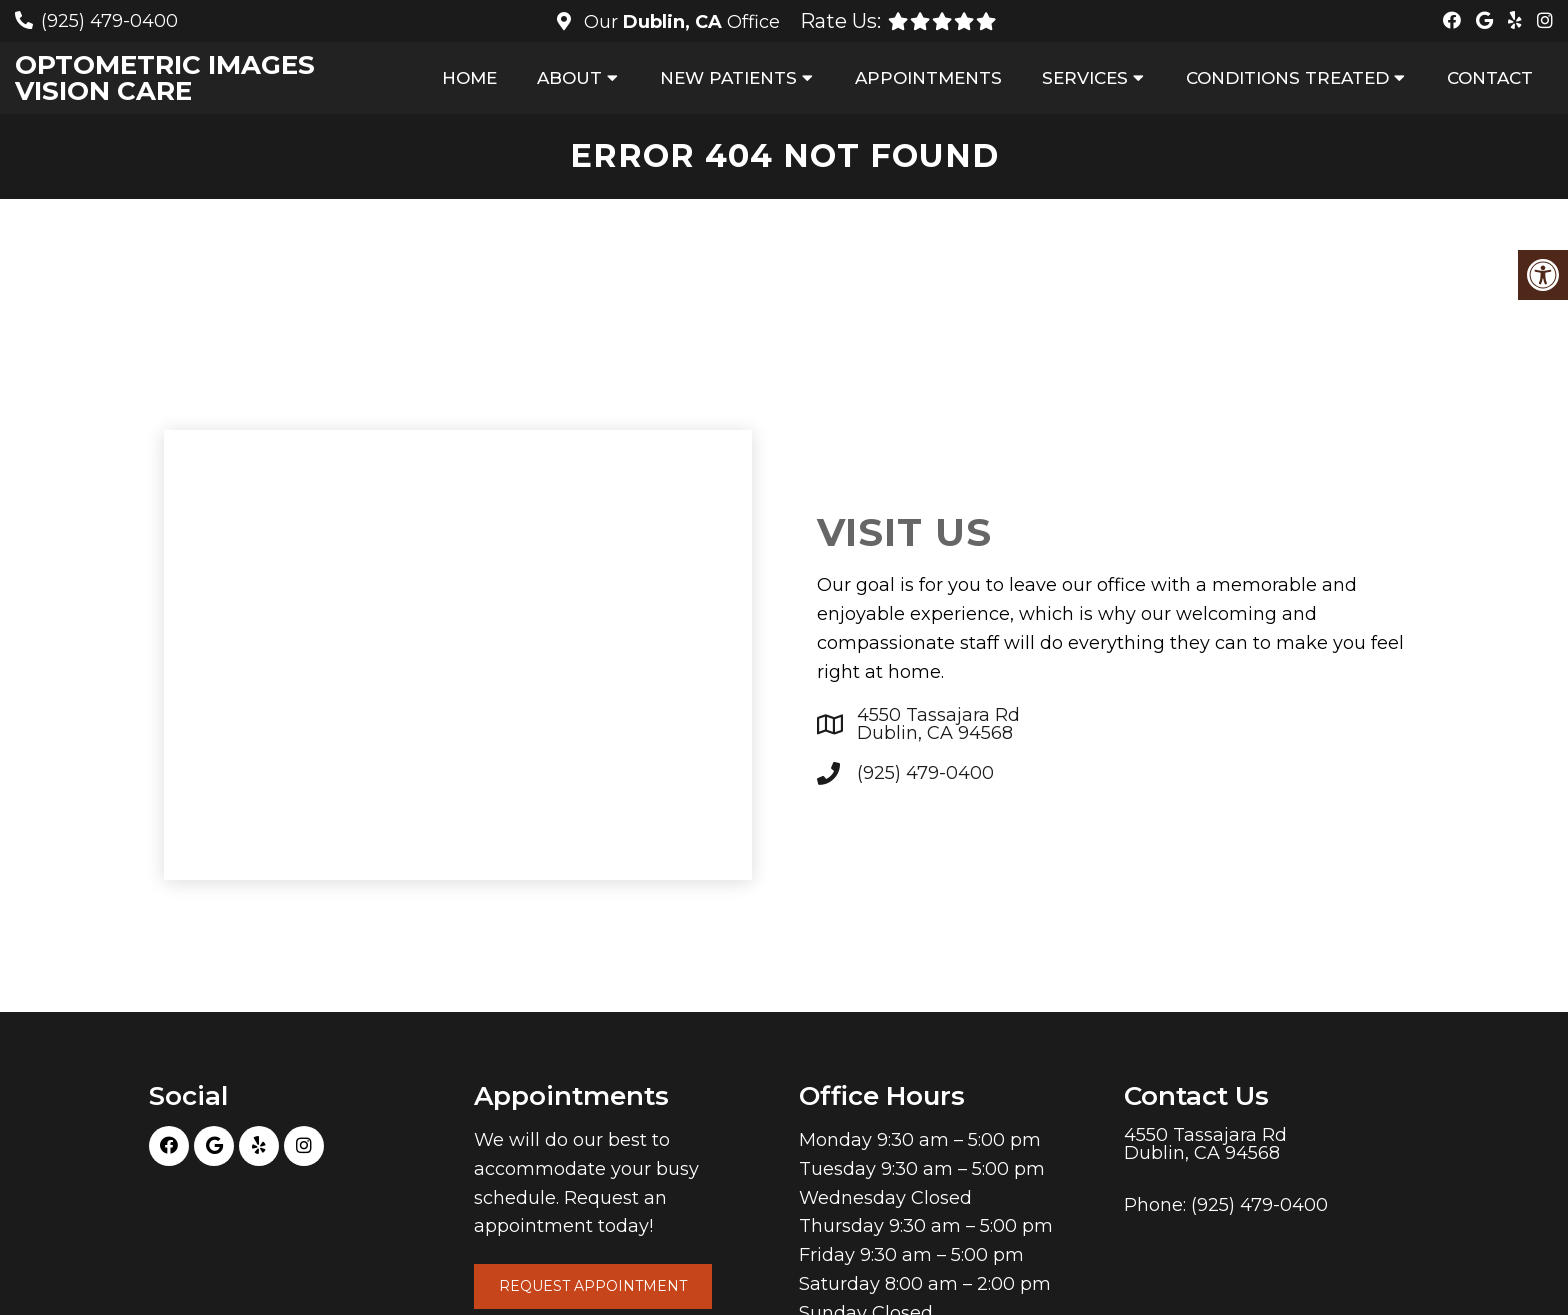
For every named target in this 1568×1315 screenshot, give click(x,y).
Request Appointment (593, 1286)
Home (469, 78)
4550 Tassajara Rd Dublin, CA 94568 (938, 724)
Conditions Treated (1287, 78)
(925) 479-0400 (109, 21)
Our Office (679, 22)
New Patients (728, 78)
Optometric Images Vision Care (165, 78)
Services (1085, 78)
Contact (1490, 78)
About (569, 78)
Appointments (928, 78)
